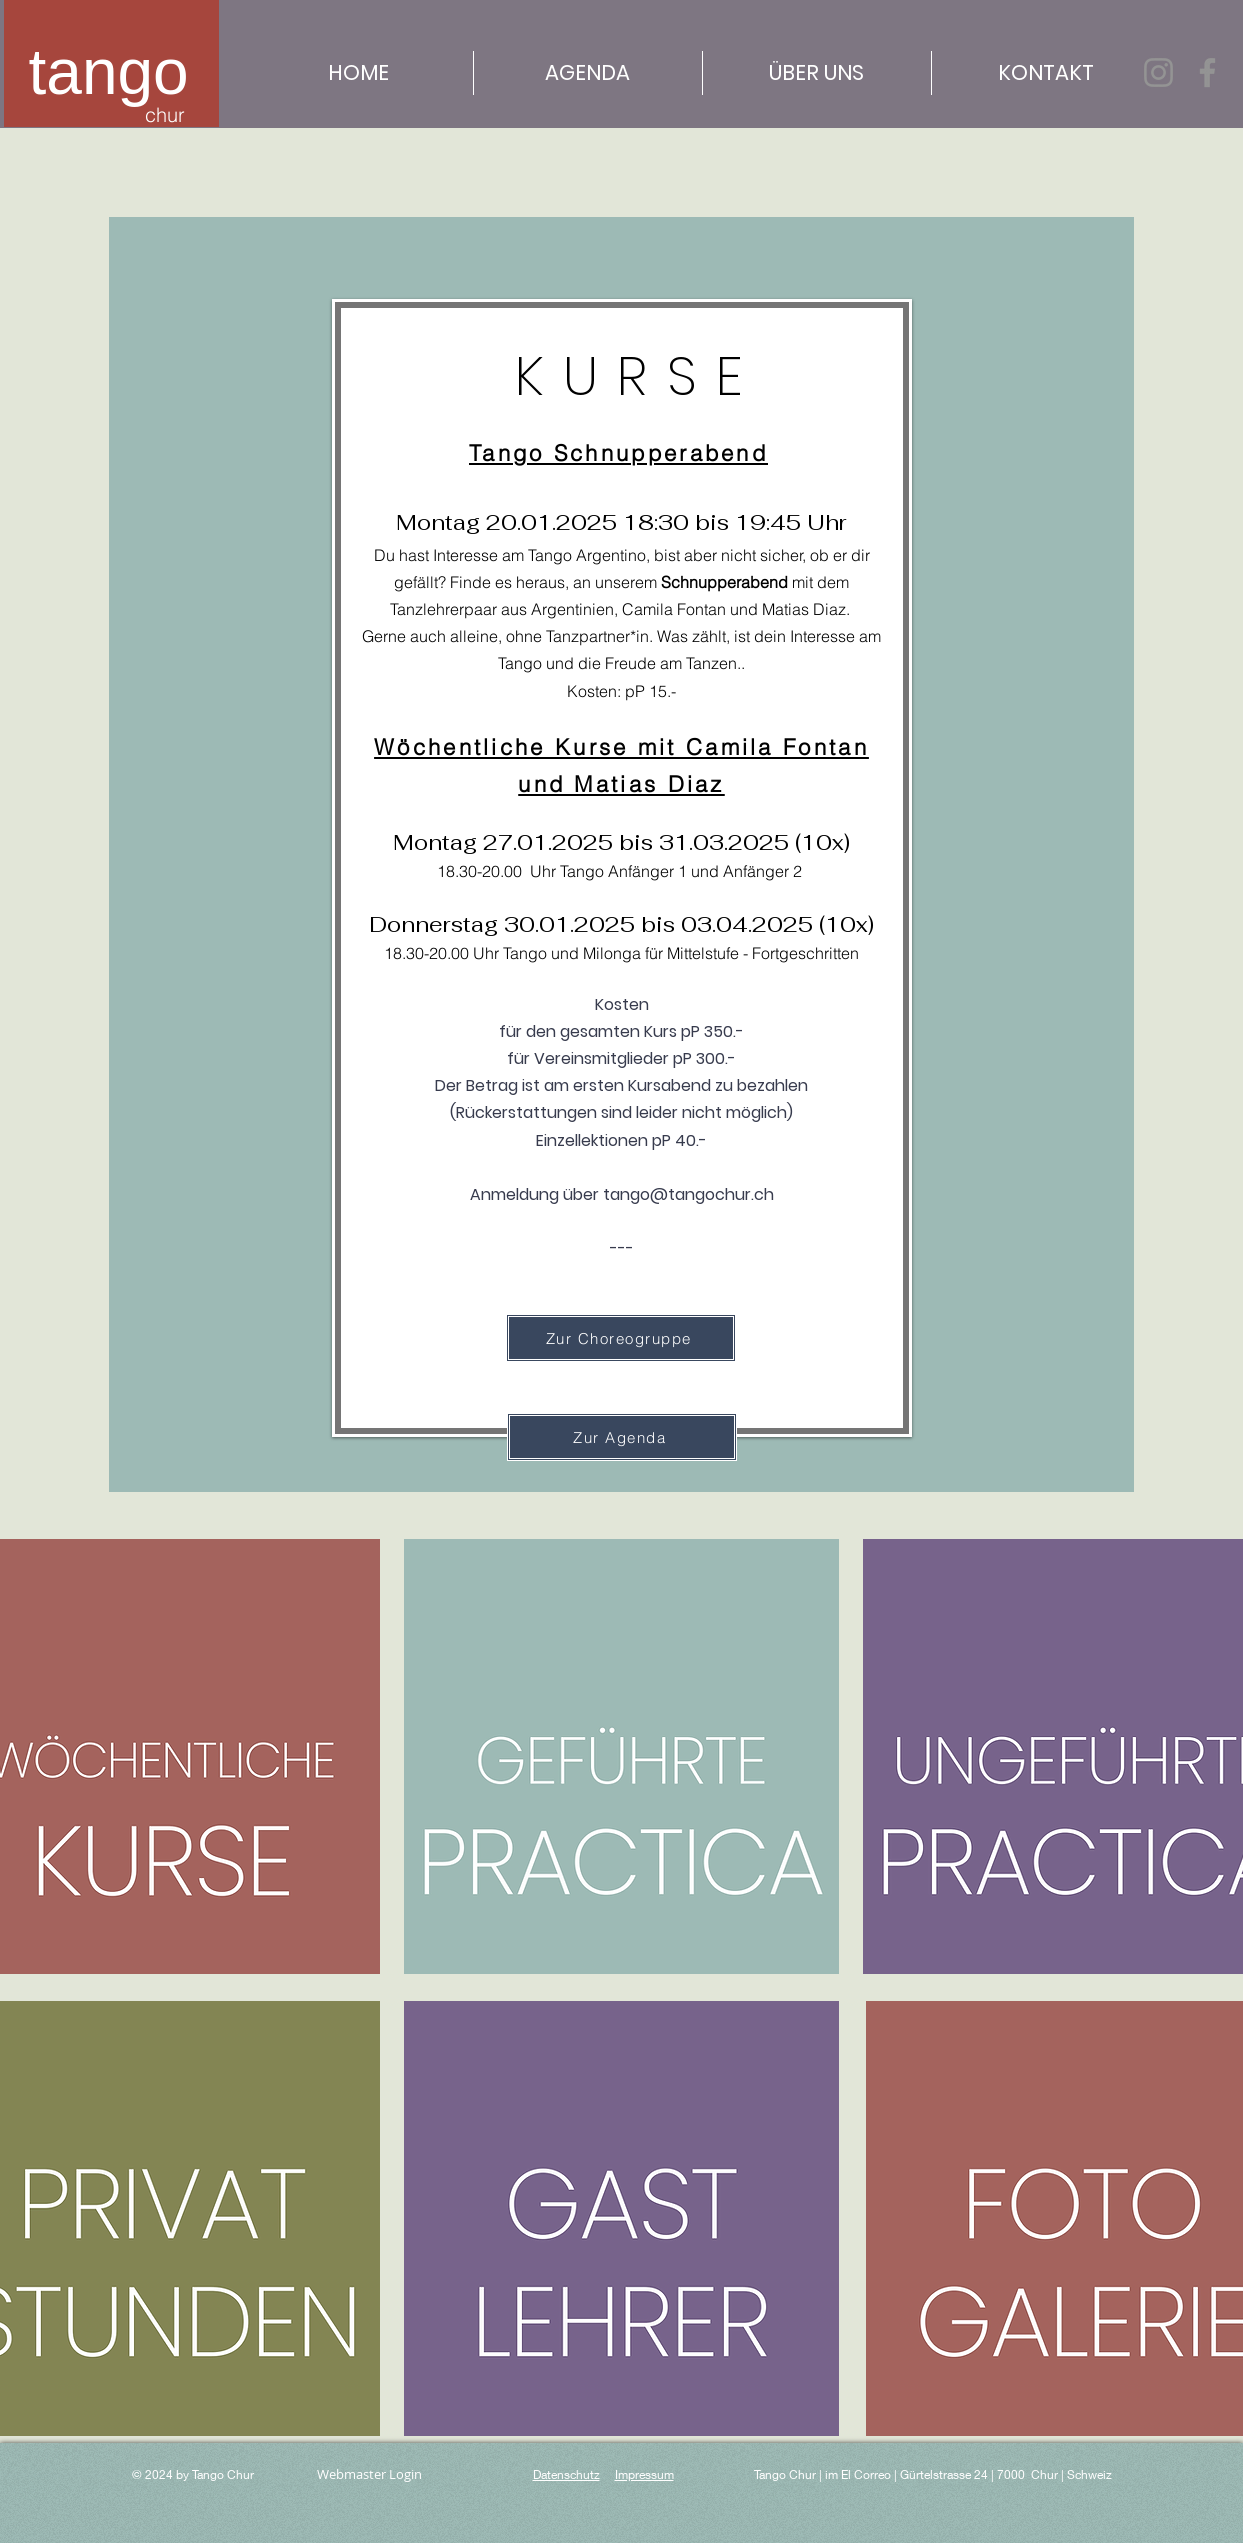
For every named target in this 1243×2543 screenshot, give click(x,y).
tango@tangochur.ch (688, 1194)
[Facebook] (1207, 72)
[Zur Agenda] (622, 1437)
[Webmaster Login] (370, 2474)
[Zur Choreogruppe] (621, 1338)
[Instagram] (1158, 72)
